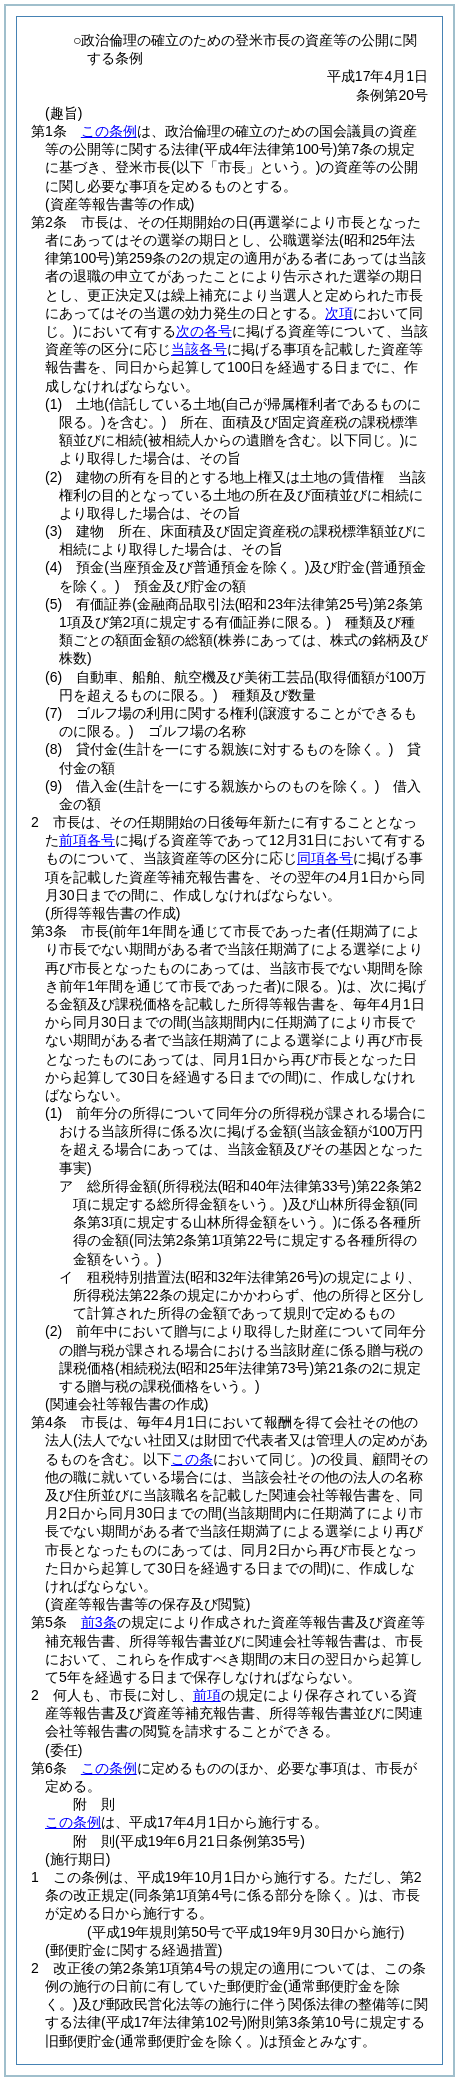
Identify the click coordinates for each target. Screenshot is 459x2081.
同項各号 (325, 858)
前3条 (99, 1622)
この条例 (109, 131)
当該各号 (199, 349)
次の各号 (204, 331)
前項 (207, 1695)
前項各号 (87, 840)
